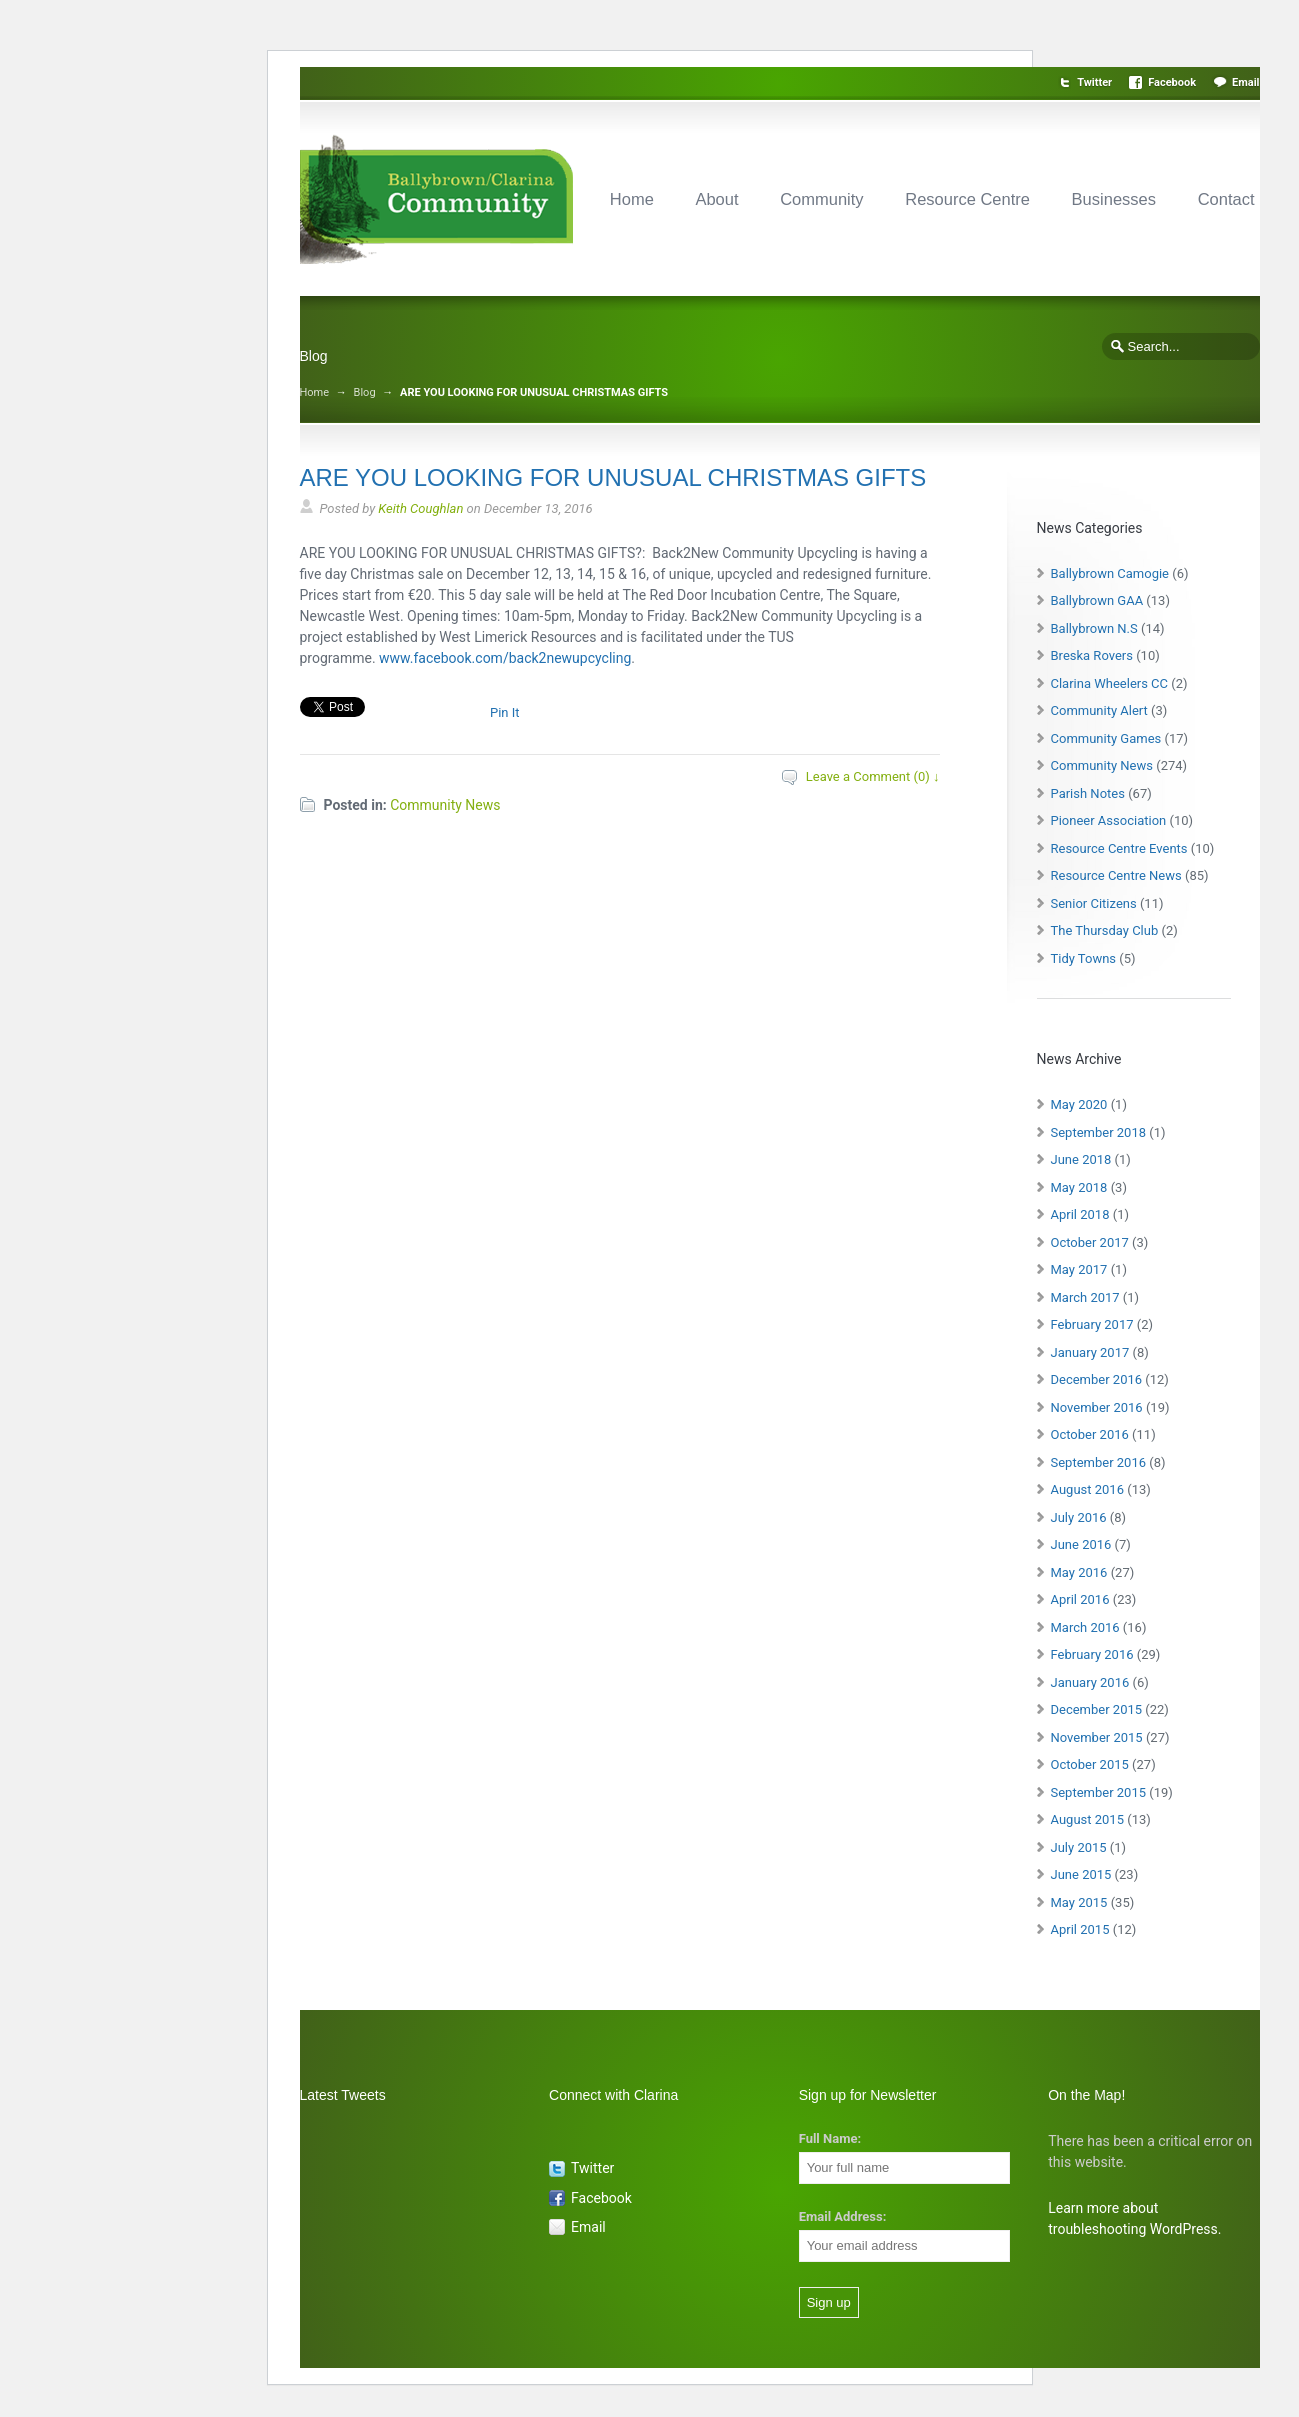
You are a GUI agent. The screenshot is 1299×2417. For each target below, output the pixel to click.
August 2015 (1087, 1819)
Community (821, 199)
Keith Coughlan (420, 508)
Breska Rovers (1092, 655)
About (716, 199)
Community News (445, 805)
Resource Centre (967, 199)
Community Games (1106, 738)
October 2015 (1090, 1764)
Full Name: (830, 2138)
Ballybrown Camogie (1110, 573)
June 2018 (1081, 1159)
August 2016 (1087, 1489)
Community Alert (1099, 710)
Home (632, 199)
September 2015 (1099, 1792)
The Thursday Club (1105, 930)
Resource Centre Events (1119, 848)
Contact (1226, 199)
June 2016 (1081, 1544)
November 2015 (1097, 1737)
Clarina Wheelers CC (1110, 683)
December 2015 (1097, 1709)
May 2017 (1079, 1269)
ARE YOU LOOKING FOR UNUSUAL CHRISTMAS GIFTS (613, 477)
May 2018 (1079, 1187)
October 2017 (1090, 1242)
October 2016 (1090, 1434)
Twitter (1094, 82)
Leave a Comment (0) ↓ (873, 776)
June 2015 (1081, 1874)
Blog (365, 392)
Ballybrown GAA (1097, 600)
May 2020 (1079, 1104)
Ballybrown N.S (1094, 628)
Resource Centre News (1116, 875)
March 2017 (1085, 1297)
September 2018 (1099, 1132)
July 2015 (1079, 1847)
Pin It (505, 712)
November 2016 (1097, 1407)
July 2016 (1079, 1517)
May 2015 (1079, 1902)
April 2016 (1080, 1599)
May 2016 (1079, 1572)
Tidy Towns (1084, 958)
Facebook (1172, 82)
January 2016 (1090, 1682)
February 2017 (1092, 1324)
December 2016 (1097, 1379)
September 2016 (1099, 1462)
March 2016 (1085, 1627)
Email (1245, 82)
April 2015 (1080, 1929)
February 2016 (1092, 1654)
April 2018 (1080, 1214)
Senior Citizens (1094, 903)
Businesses (1114, 199)
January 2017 (1090, 1352)
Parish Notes (1088, 793)
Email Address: (843, 2216)
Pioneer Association (1109, 820)
